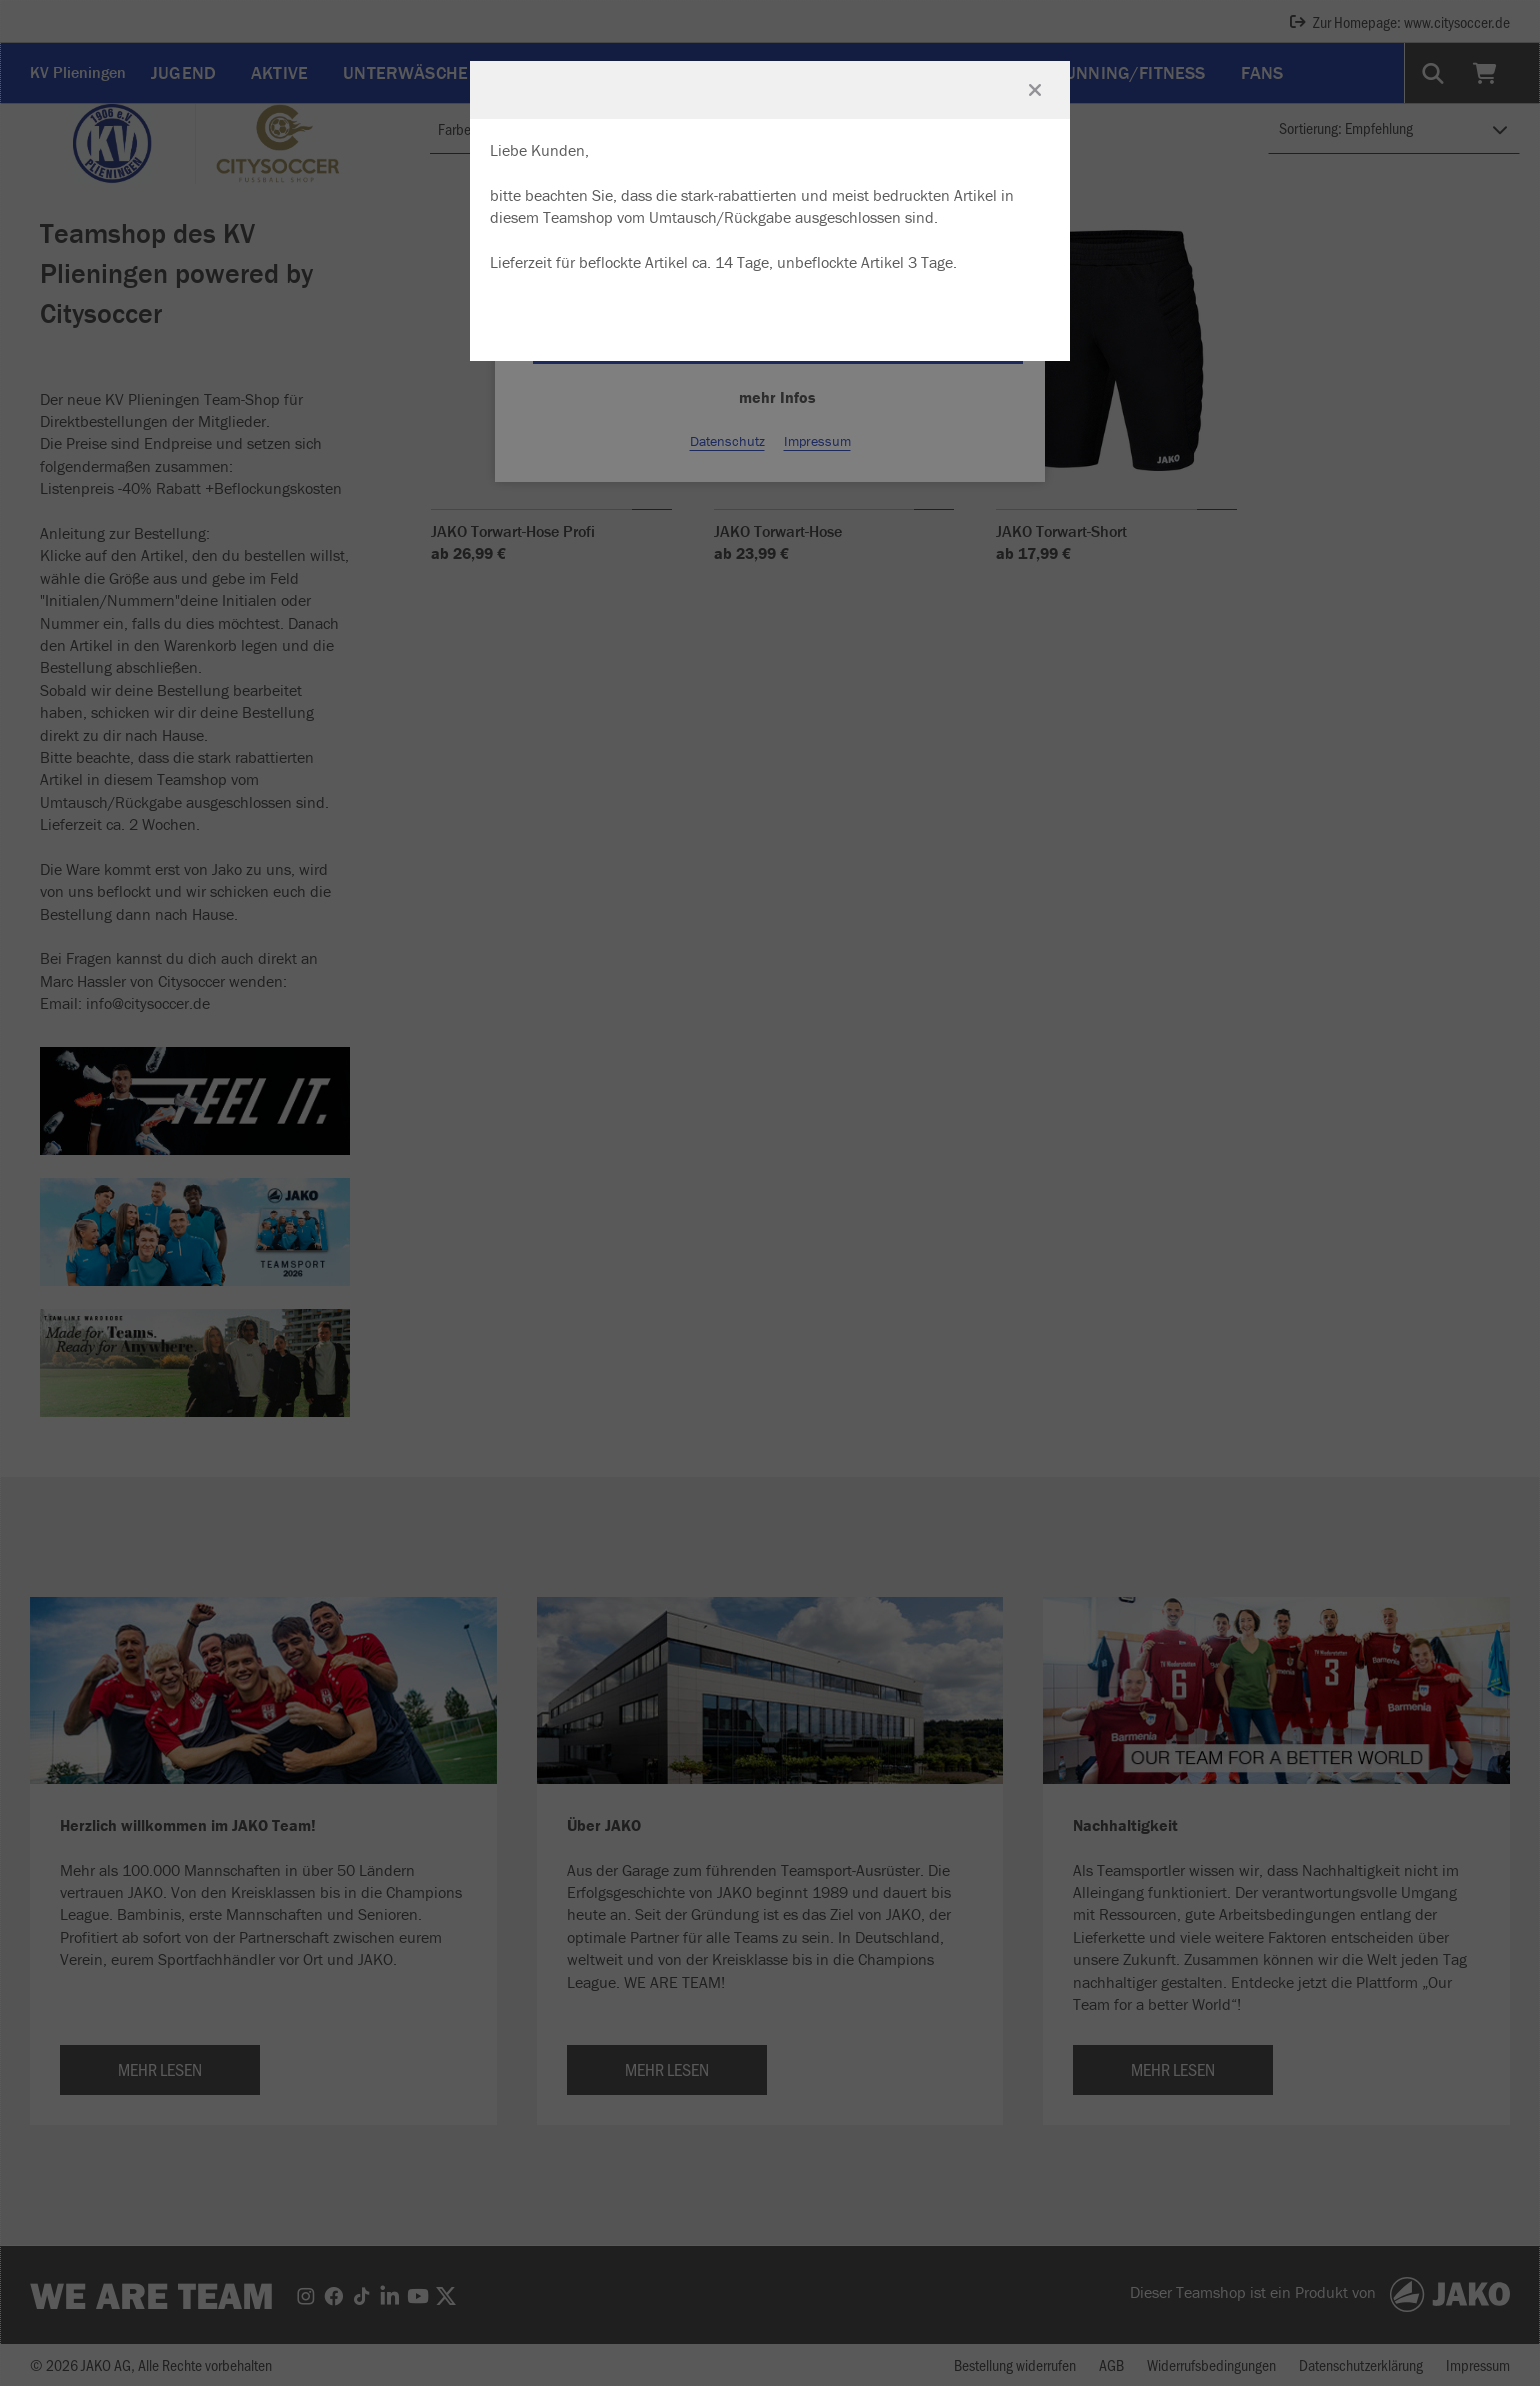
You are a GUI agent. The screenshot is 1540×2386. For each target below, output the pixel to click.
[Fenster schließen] (1035, 90)
